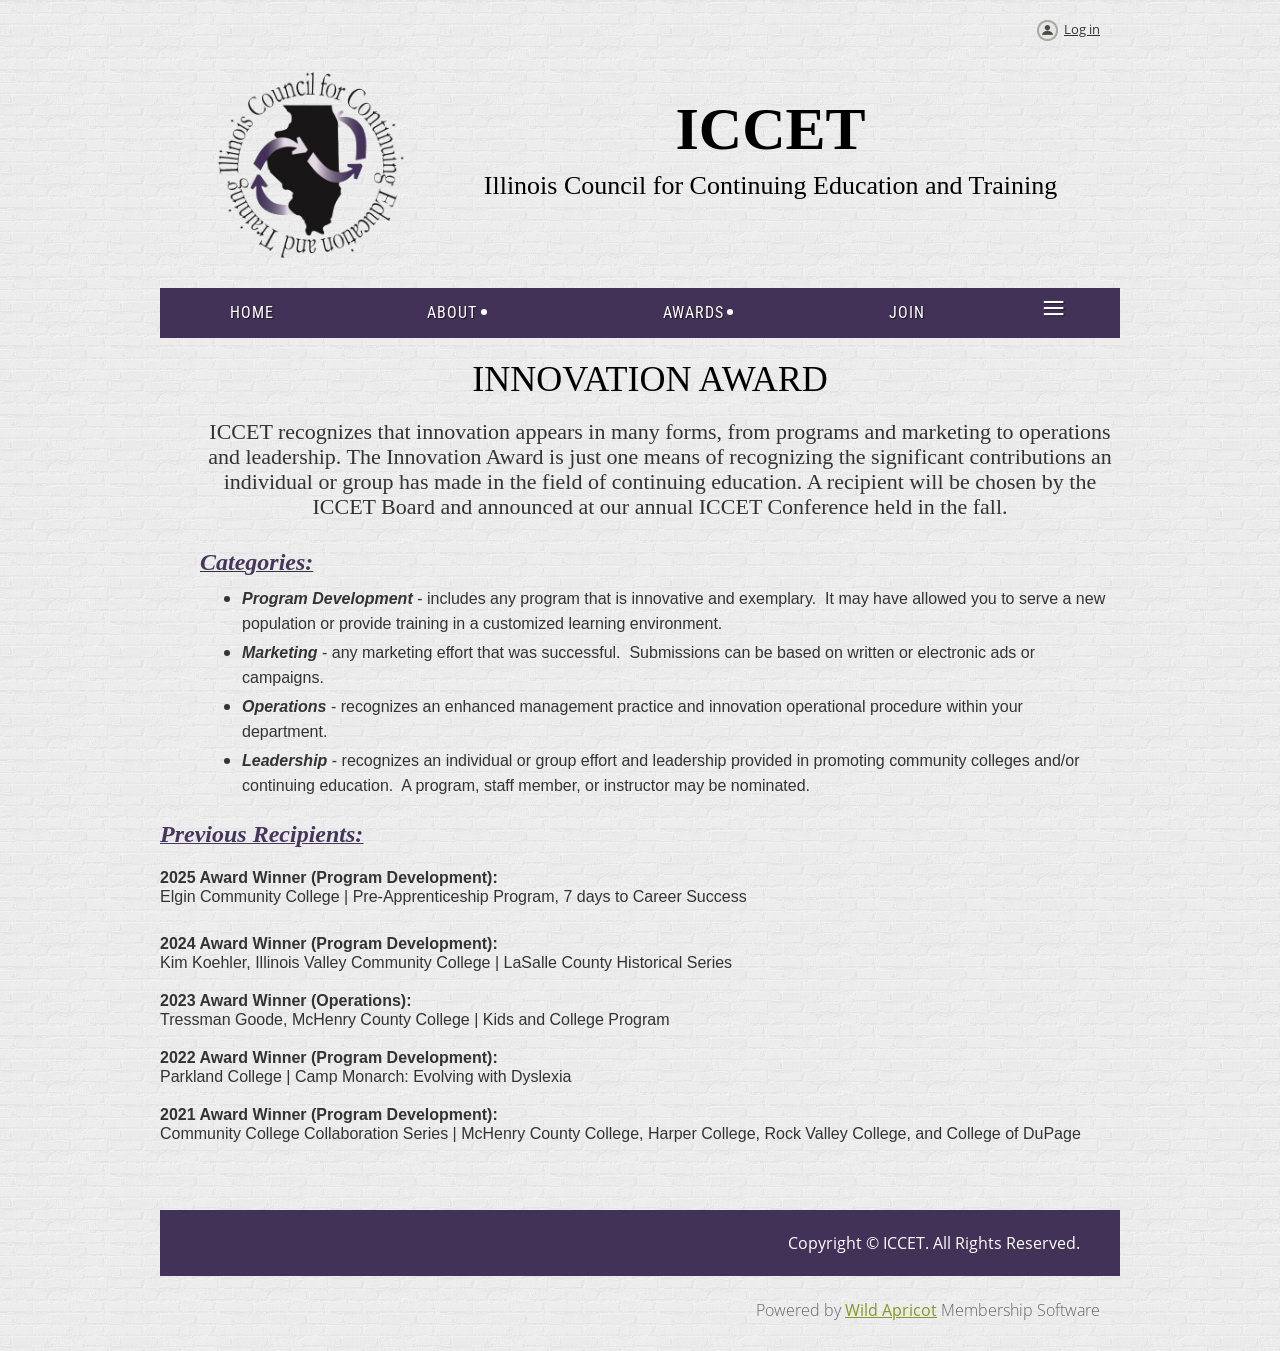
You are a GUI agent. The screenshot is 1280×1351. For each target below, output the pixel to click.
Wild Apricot (891, 1310)
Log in (1082, 29)
